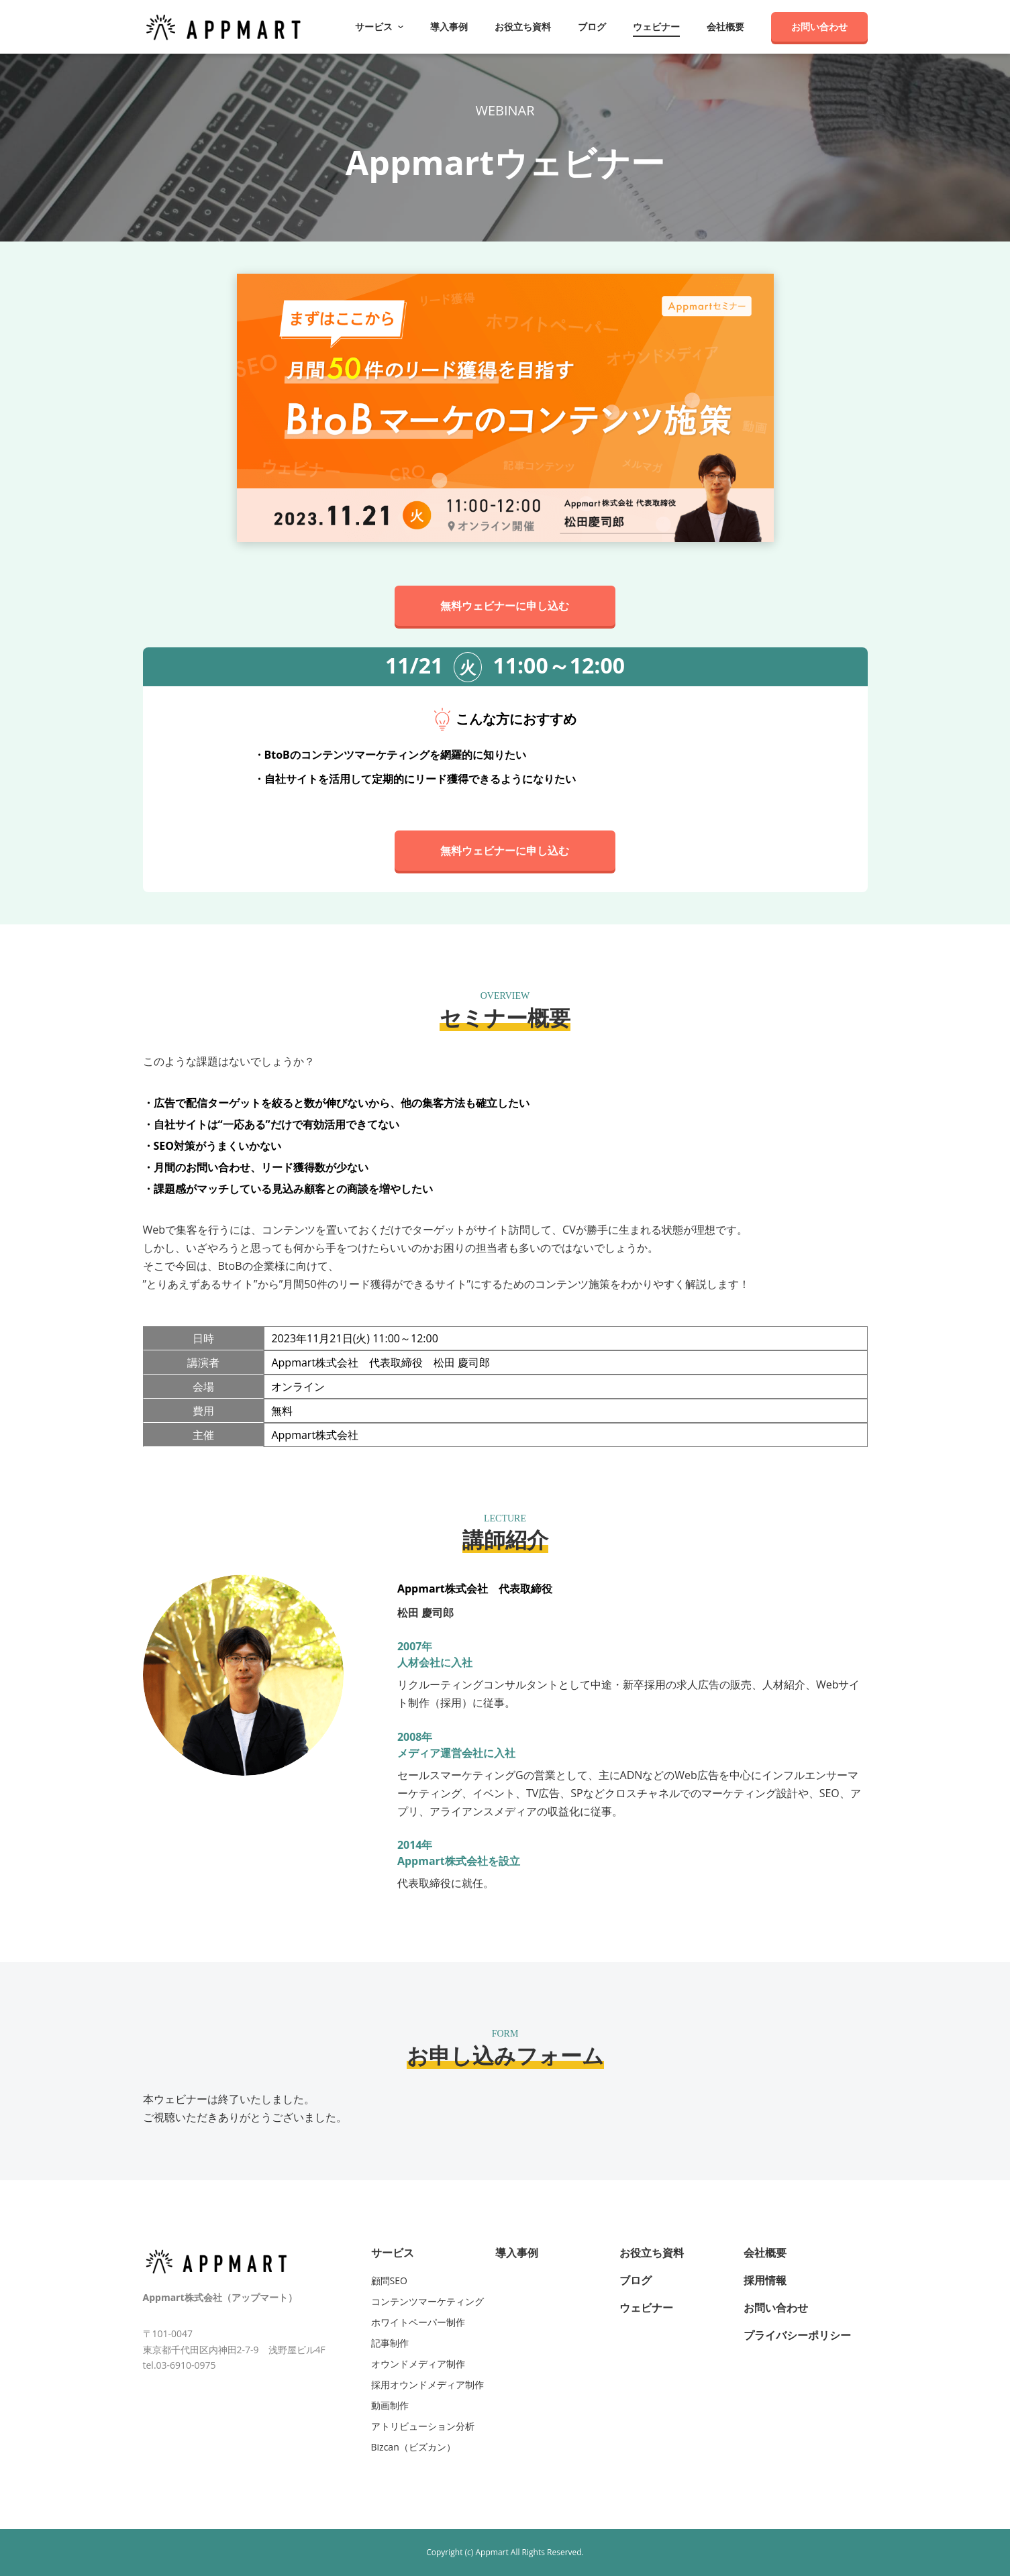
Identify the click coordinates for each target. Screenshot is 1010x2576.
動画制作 (390, 2405)
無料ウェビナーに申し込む (505, 605)
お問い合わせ (819, 26)
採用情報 (765, 2280)
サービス (392, 2252)
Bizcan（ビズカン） (413, 2446)
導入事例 (449, 27)
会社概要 (725, 27)
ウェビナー (656, 27)
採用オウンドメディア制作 (427, 2384)
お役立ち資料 (523, 27)
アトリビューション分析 (422, 2426)
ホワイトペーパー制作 (418, 2322)
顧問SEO (389, 2280)
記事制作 (390, 2343)
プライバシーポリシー (797, 2335)
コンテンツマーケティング (427, 2301)
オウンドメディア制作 (418, 2363)
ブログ (592, 27)
